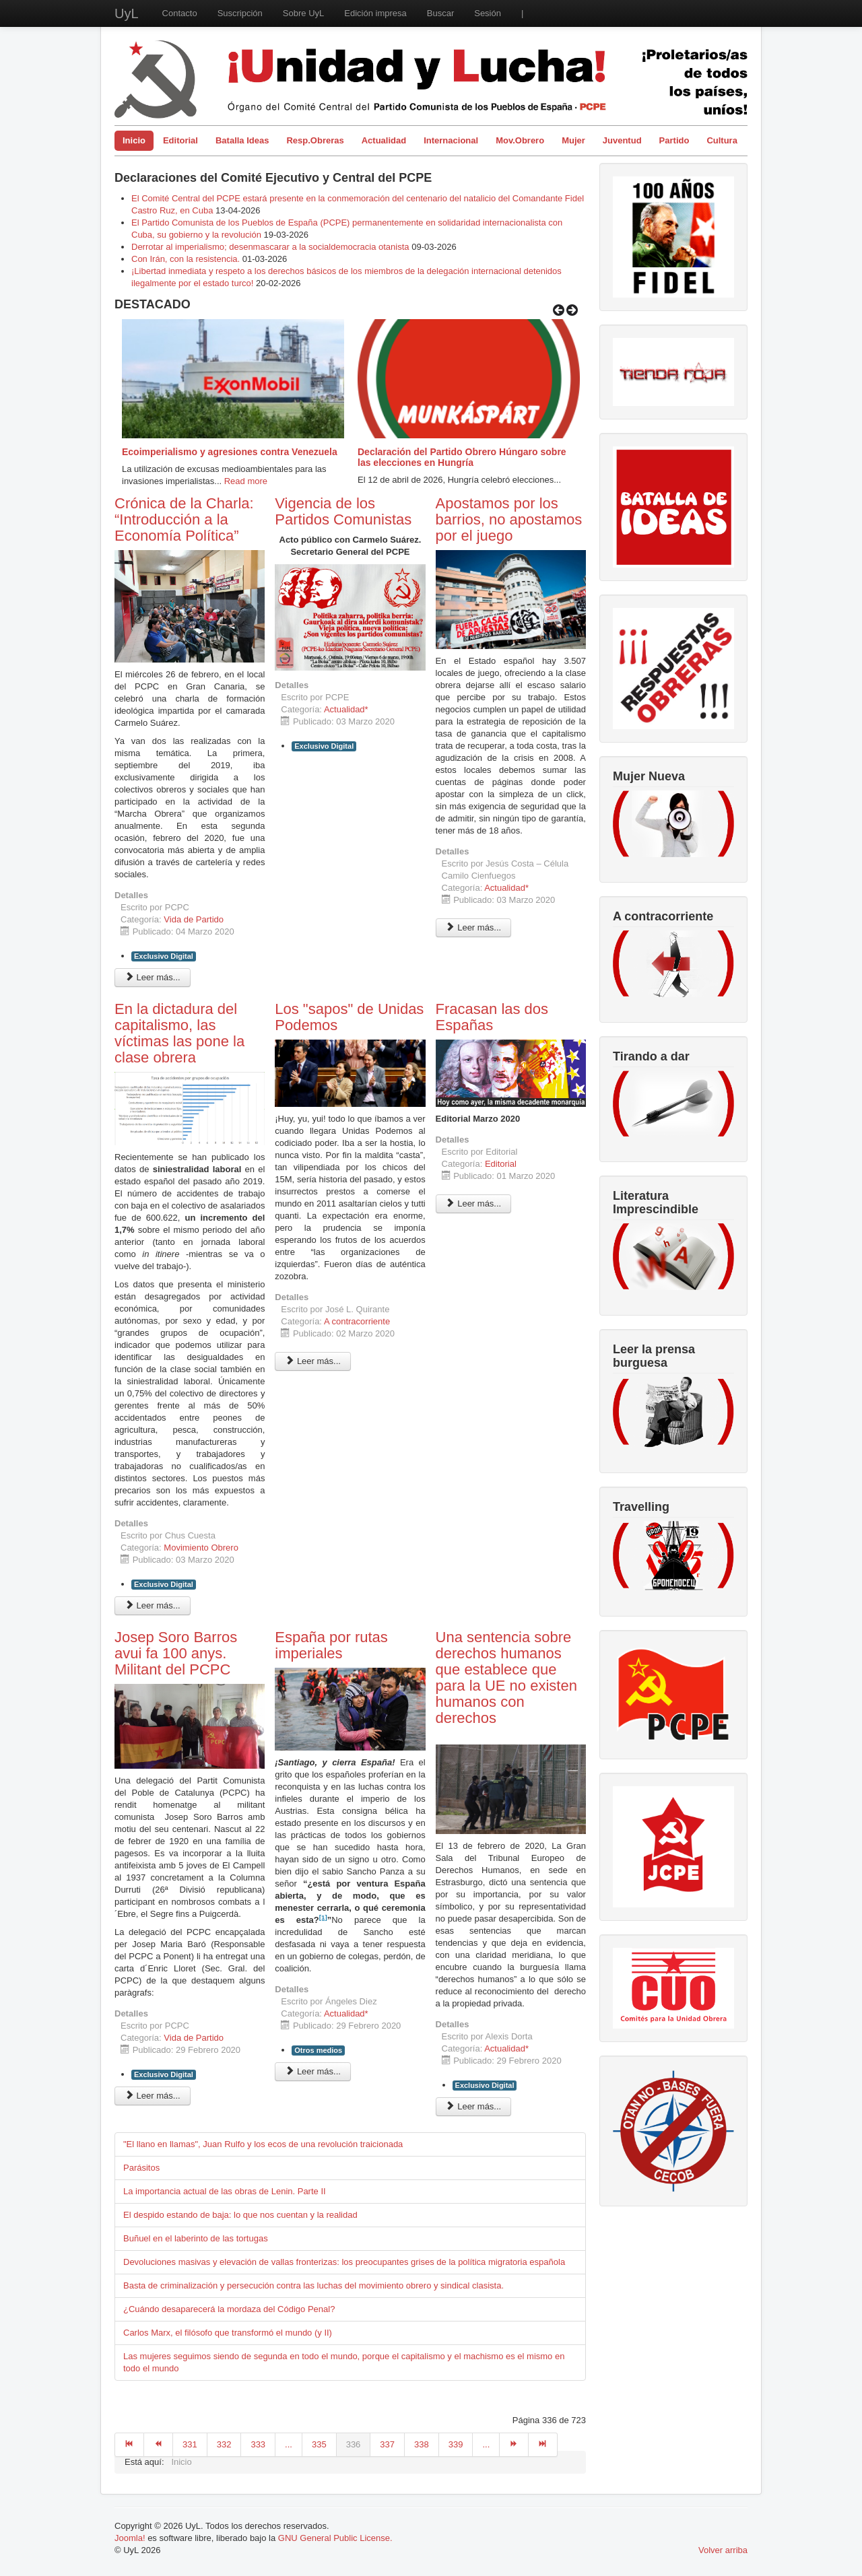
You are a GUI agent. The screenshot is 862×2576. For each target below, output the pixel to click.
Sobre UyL (303, 13)
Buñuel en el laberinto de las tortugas (195, 2238)
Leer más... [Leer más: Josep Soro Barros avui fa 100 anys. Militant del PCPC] (152, 2096)
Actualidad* (346, 709)
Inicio (134, 140)
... (288, 2444)
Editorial (180, 140)
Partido (674, 140)
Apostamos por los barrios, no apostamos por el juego (509, 519)
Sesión (487, 13)
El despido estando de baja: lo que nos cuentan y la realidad (240, 2215)
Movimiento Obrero (201, 1548)
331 (190, 2444)
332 (224, 2444)
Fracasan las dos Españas (492, 1017)
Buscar (440, 13)
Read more (245, 481)
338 (421, 2444)
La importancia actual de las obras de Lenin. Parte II (224, 2191)
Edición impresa (375, 13)
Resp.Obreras (314, 140)
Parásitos (141, 2168)
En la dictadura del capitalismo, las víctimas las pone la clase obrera (179, 1033)
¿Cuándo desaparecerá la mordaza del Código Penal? (229, 2309)
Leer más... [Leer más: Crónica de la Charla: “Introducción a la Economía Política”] (152, 977)
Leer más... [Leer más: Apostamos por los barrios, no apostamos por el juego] (474, 927)
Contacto (179, 13)
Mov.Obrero (520, 140)
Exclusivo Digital (163, 956)
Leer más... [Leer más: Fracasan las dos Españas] (474, 1203)
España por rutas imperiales (331, 1645)
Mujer (573, 140)
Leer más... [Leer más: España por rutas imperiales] (313, 2071)
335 (319, 2444)
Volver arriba (723, 2550)
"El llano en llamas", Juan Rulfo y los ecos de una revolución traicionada (263, 2144)
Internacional (451, 140)
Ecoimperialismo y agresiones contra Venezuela (229, 451)
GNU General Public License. (335, 2538)
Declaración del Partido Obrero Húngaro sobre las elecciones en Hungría (462, 457)
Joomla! (129, 2538)
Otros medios (318, 2050)
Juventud (622, 140)
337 (387, 2444)
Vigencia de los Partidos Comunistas (343, 511)
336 (353, 2444)
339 (456, 2444)
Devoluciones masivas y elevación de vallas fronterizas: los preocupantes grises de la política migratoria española (344, 2262)
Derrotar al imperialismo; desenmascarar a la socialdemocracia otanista (270, 247)
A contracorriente (357, 1321)
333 (258, 2444)
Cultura (721, 140)
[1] (323, 1917)
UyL (126, 13)
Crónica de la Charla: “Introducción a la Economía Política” (184, 519)
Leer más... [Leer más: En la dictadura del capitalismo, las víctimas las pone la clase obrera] (152, 1605)
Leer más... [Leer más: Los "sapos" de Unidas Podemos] (313, 1361)
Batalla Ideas (242, 140)
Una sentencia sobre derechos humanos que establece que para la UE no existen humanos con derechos (506, 1677)
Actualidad (384, 140)
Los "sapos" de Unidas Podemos (349, 1017)
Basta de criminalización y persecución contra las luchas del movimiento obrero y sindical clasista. (313, 2285)
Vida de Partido (194, 919)
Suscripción (240, 13)
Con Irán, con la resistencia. (186, 259)
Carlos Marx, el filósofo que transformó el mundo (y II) (227, 2333)
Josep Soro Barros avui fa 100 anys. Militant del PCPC (175, 1653)
